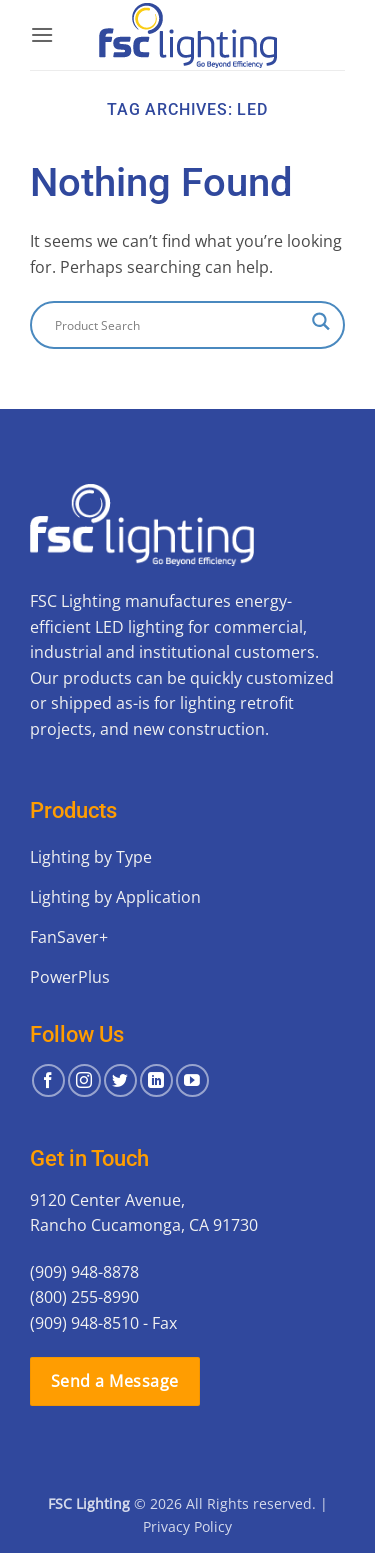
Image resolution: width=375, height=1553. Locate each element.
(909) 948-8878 (84, 1272)
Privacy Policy (187, 1526)
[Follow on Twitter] (120, 1080)
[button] (42, 34)
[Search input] (178, 325)
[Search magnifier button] (321, 321)
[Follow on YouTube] (192, 1080)
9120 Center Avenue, (107, 1200)
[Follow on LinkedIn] (156, 1080)
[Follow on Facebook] (48, 1080)
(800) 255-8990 (84, 1297)
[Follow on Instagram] (84, 1080)
